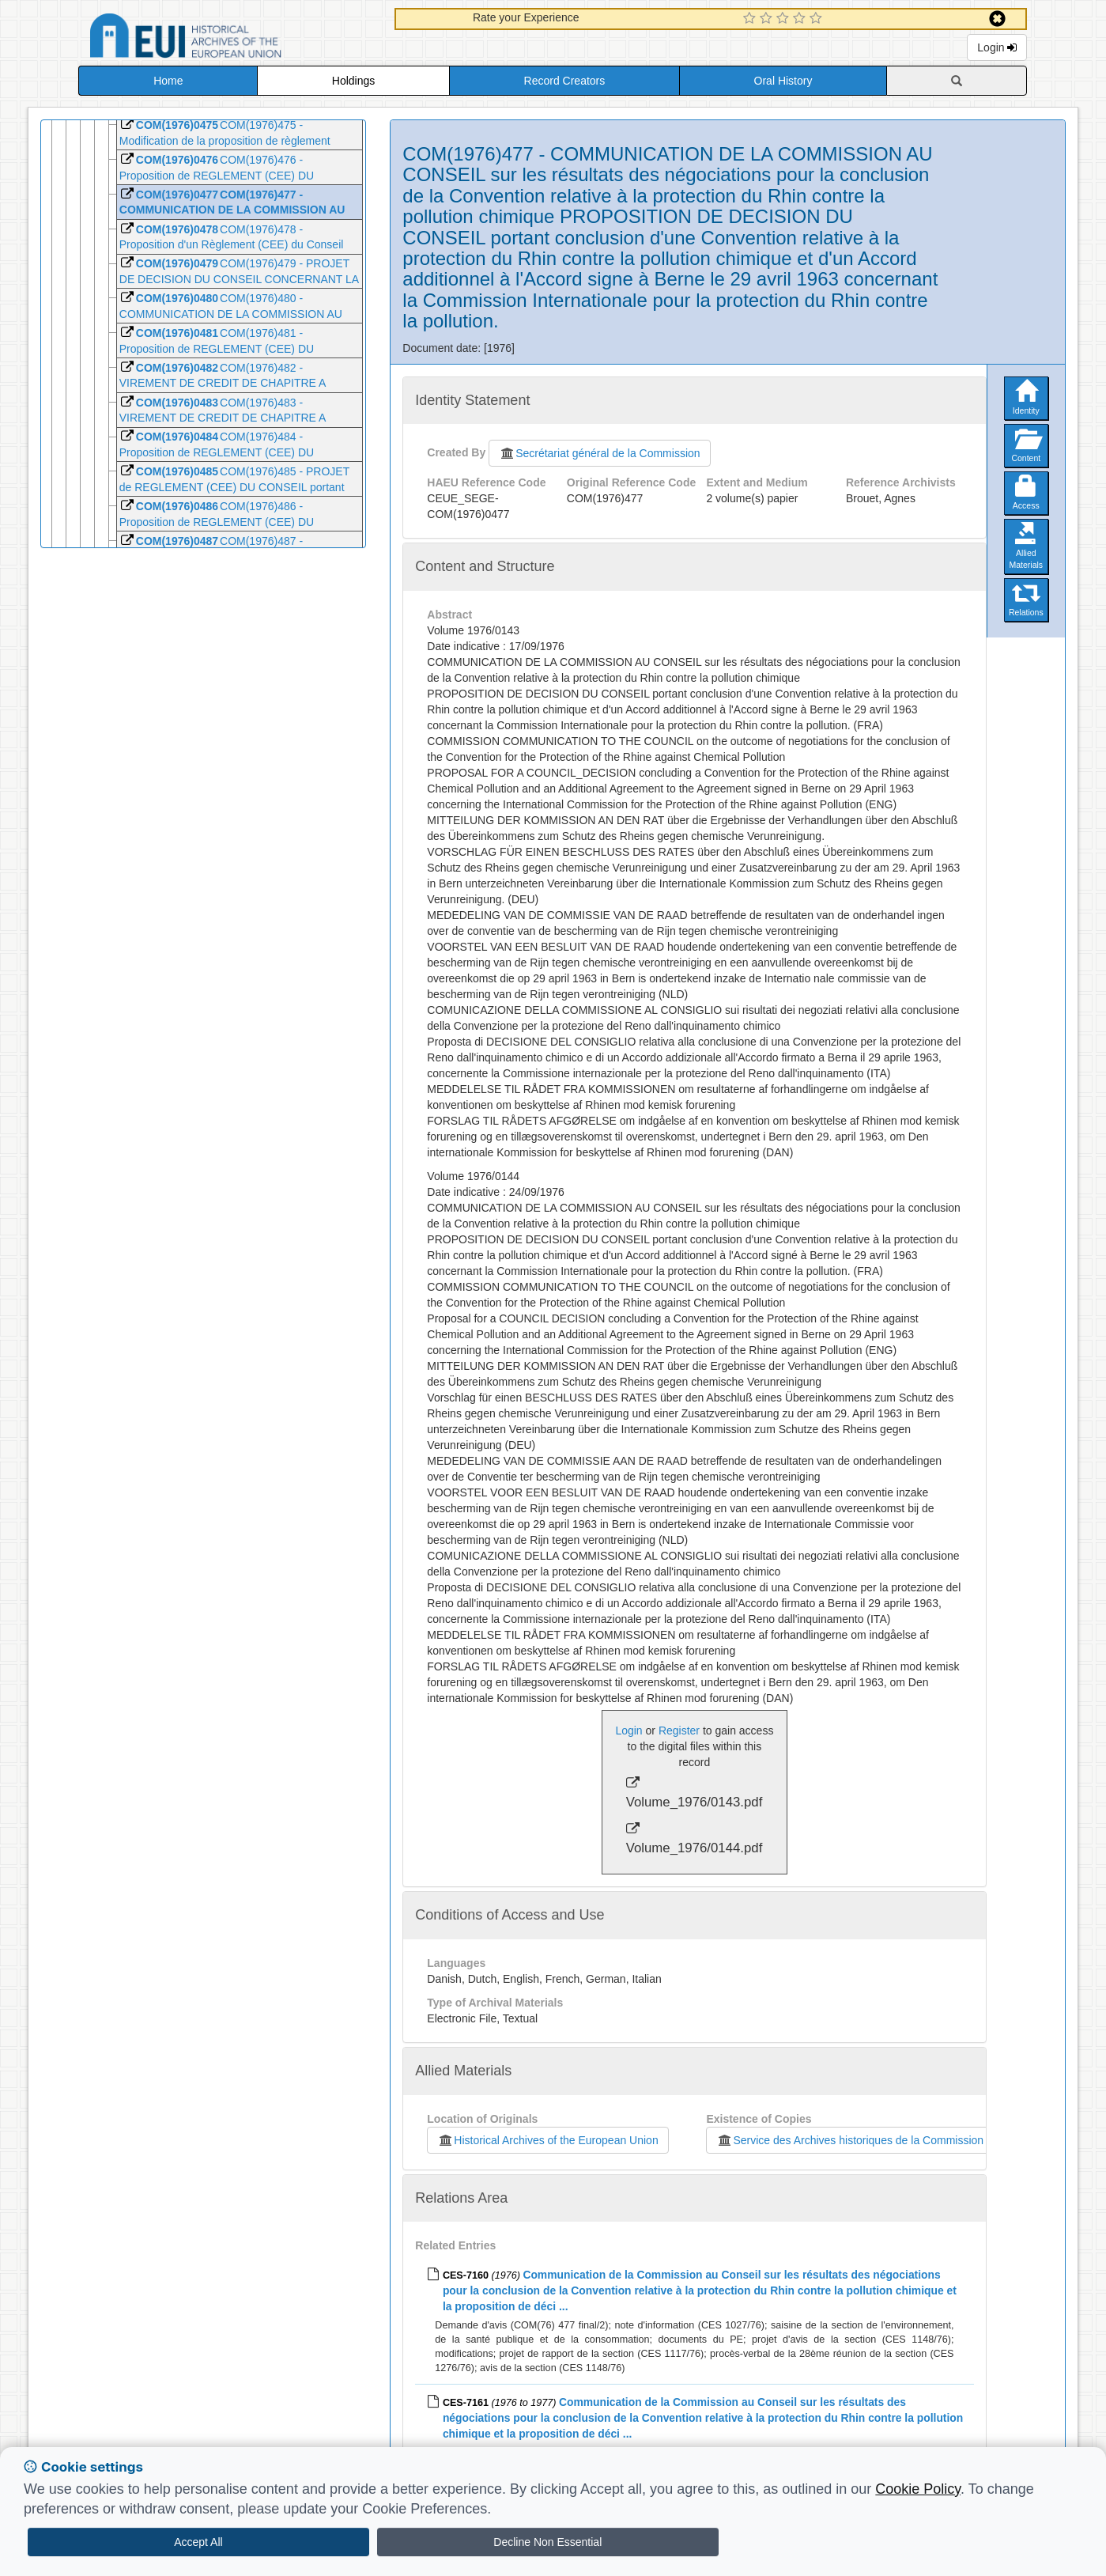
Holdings (353, 80)
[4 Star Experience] (801, 18)
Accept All (198, 2542)
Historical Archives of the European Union (547, 2140)
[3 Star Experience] (784, 18)
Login (997, 47)
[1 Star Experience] (751, 18)
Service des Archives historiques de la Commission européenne (877, 2140)
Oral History (783, 80)
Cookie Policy (918, 2489)
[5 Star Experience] (818, 18)
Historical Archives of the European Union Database (230, 38)
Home (168, 80)
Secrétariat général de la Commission (599, 453)
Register (679, 1730)
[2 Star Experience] (768, 18)
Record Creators (565, 80)
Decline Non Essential (547, 2542)
